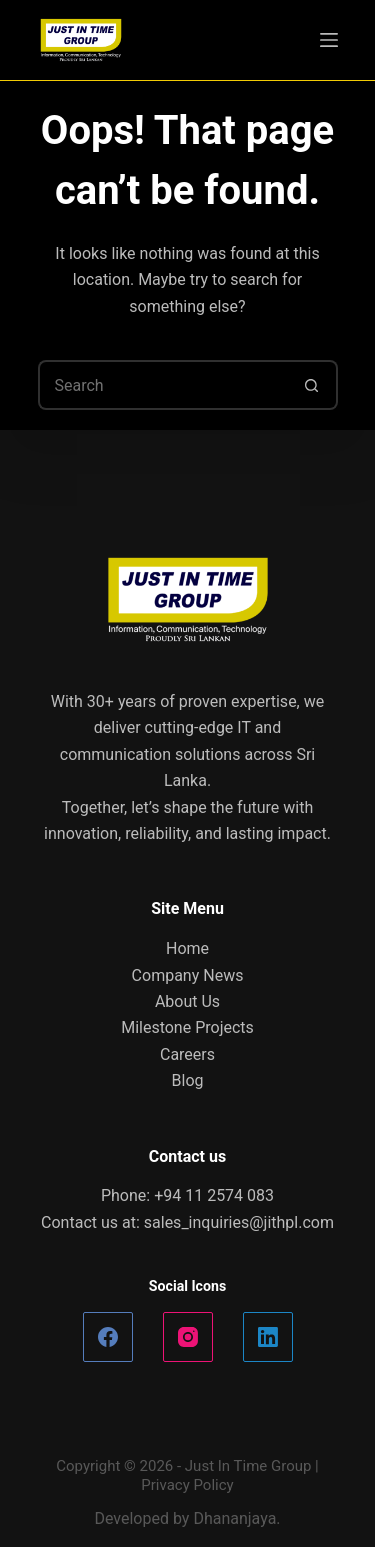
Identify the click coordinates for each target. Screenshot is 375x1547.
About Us (187, 1001)
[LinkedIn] (268, 1337)
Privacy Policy (187, 1485)
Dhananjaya (234, 1518)
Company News (188, 975)
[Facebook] (108, 1337)
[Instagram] (188, 1337)
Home (187, 948)
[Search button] (313, 385)
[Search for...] (163, 385)
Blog (188, 1080)
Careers (187, 1054)
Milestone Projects (187, 1027)
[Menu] (329, 40)
